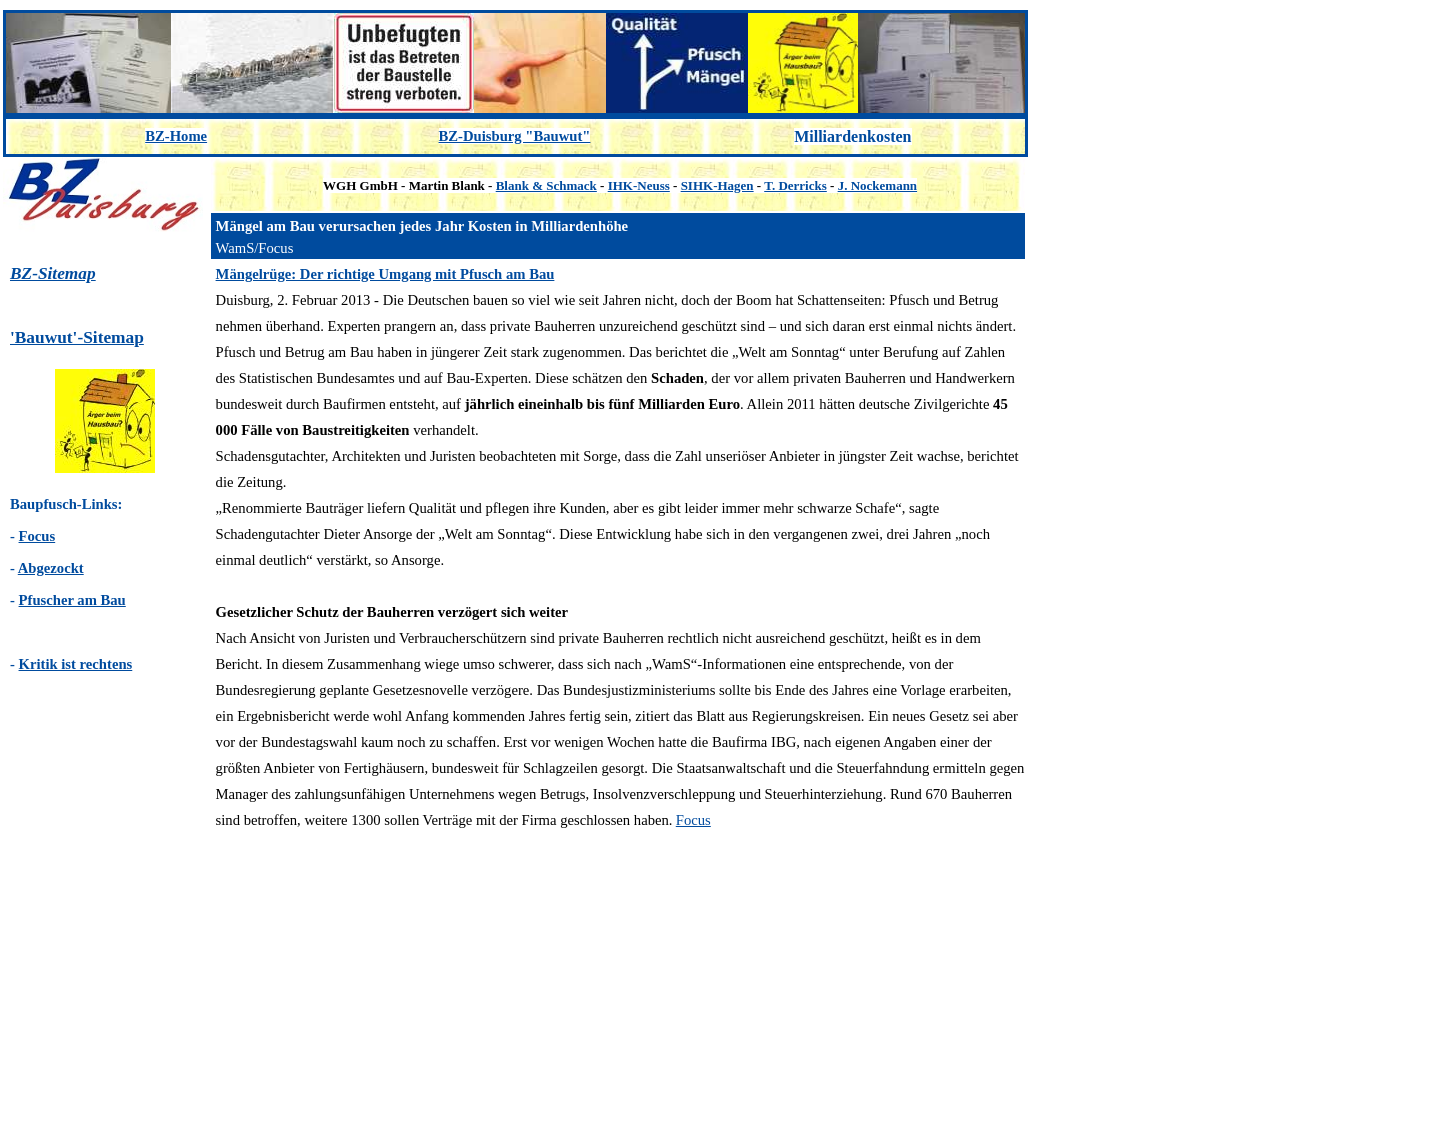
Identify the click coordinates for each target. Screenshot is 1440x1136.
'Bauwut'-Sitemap (77, 337)
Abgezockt (51, 568)
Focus (37, 536)
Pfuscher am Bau (72, 600)
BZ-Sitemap (53, 273)
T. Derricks (795, 185)
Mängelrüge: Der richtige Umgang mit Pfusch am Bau (385, 274)
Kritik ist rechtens (76, 664)
